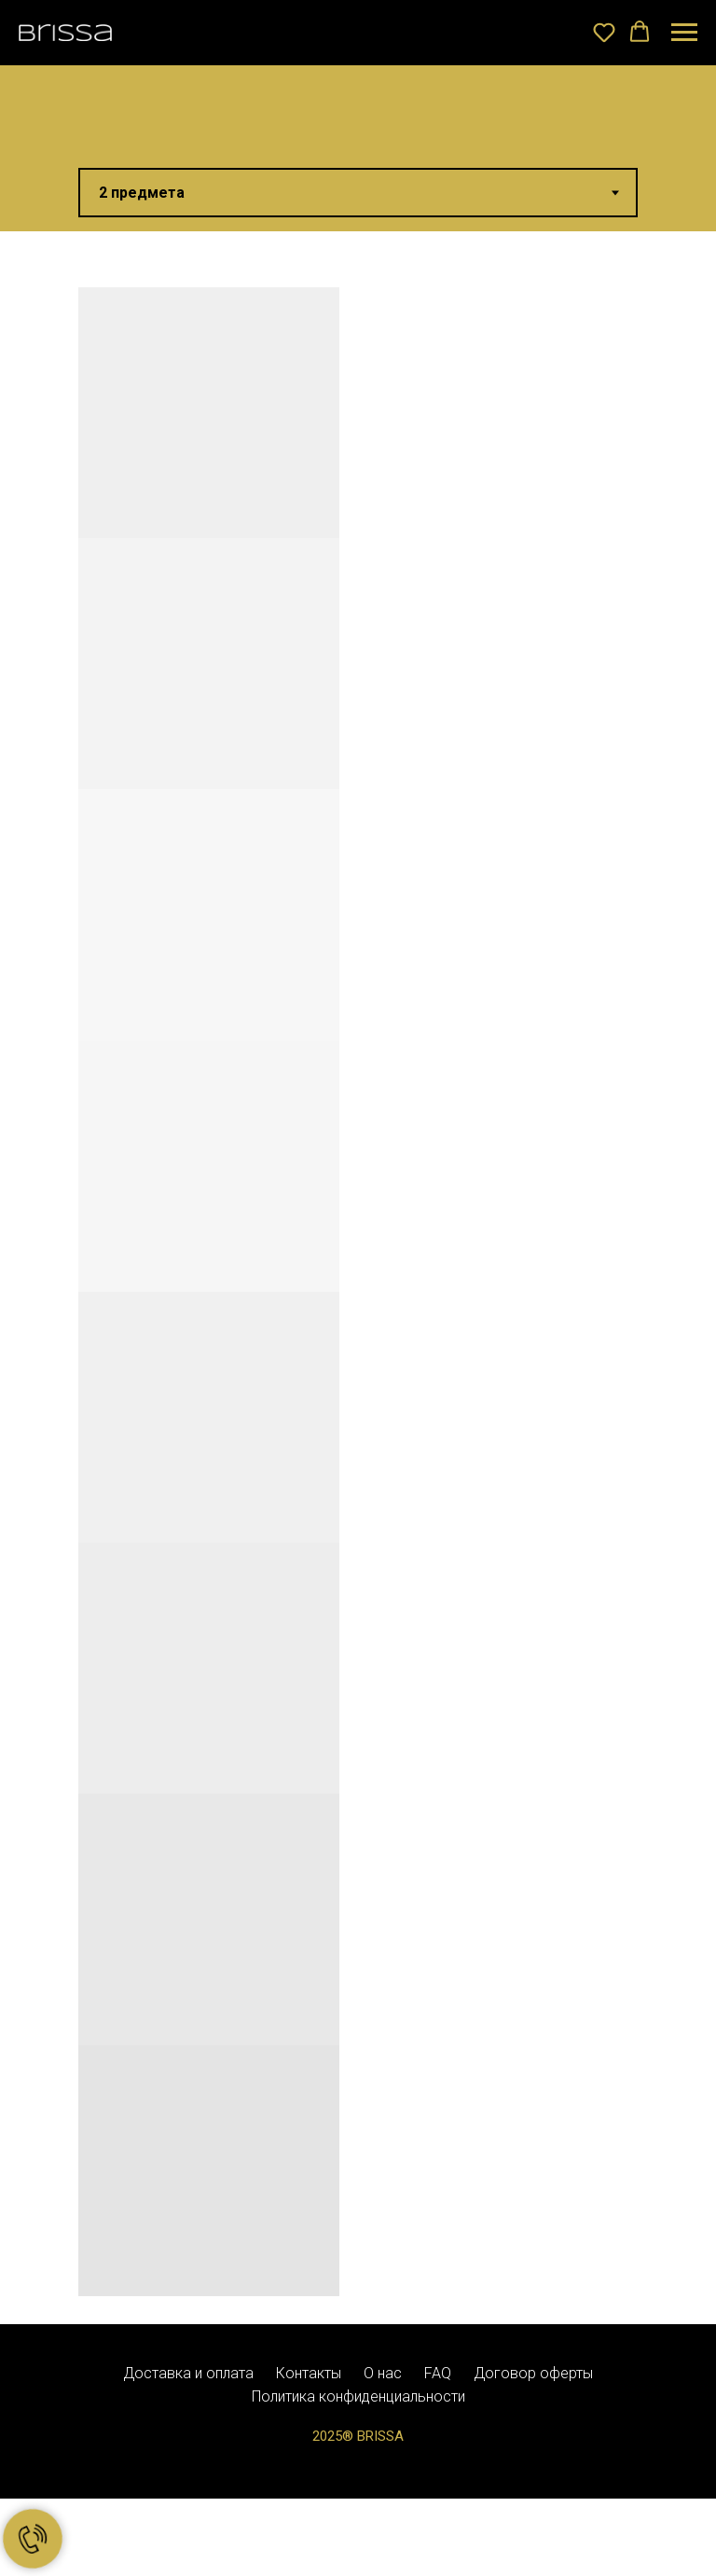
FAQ (437, 2373)
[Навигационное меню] (684, 32)
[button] (604, 32)
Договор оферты (533, 2373)
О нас (383, 2373)
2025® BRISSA (358, 2436)
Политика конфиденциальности (358, 2396)
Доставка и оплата (188, 2373)
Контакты (308, 2373)
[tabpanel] (358, 1277)
